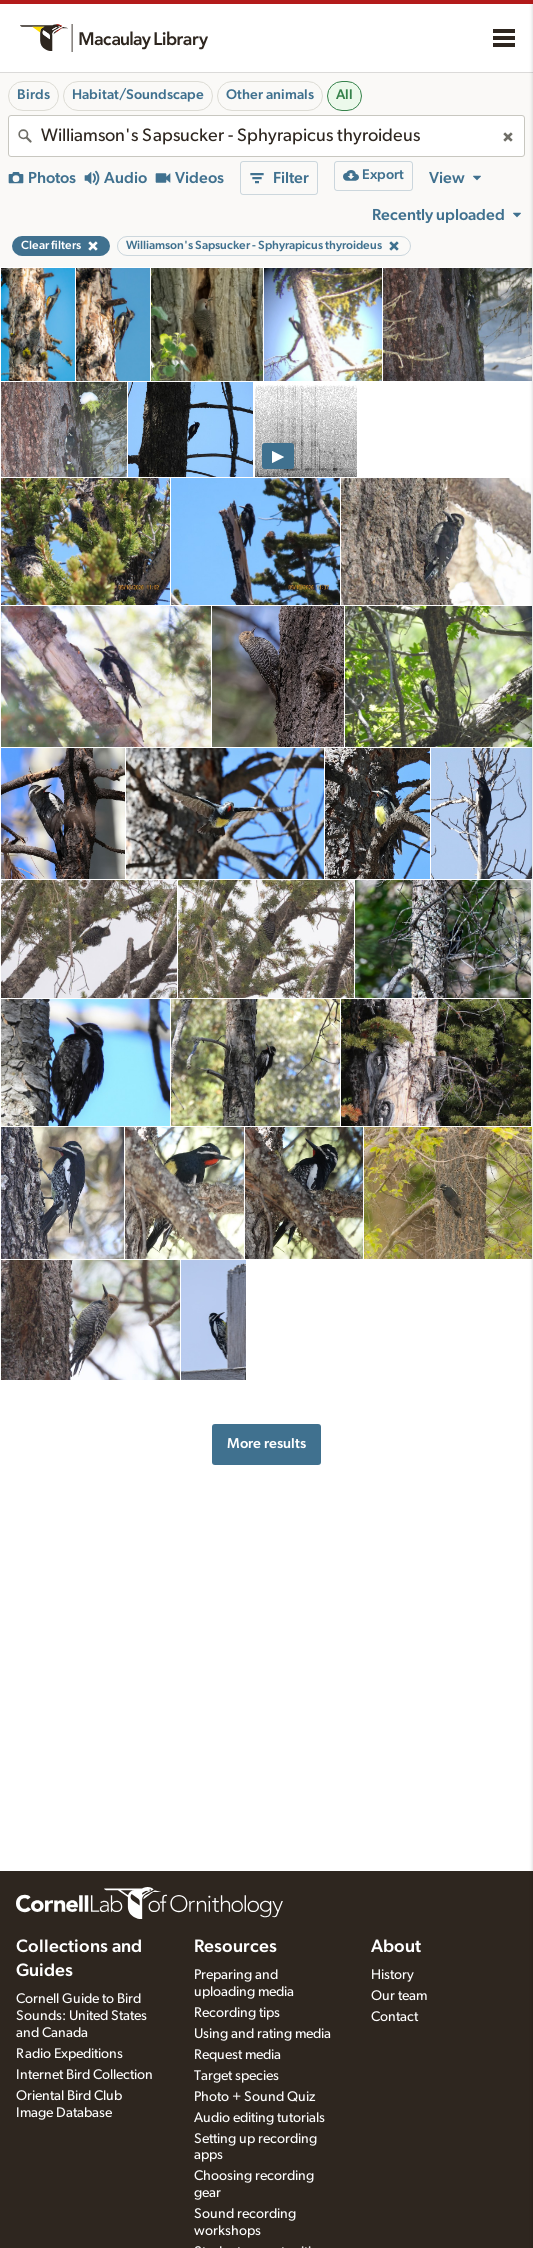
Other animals (270, 95)
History (392, 1975)
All (344, 95)
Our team (399, 1996)
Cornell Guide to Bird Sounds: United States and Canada (81, 2016)
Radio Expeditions (69, 2054)
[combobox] (266, 136)
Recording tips (237, 2013)
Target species (236, 2076)
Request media (237, 2055)
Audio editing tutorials (259, 2118)
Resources (235, 1947)
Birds (33, 95)
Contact (394, 2017)
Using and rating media (262, 2034)
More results (266, 1443)
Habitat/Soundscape (138, 95)
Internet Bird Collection (84, 2075)
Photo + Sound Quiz (254, 2097)
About (396, 1947)
